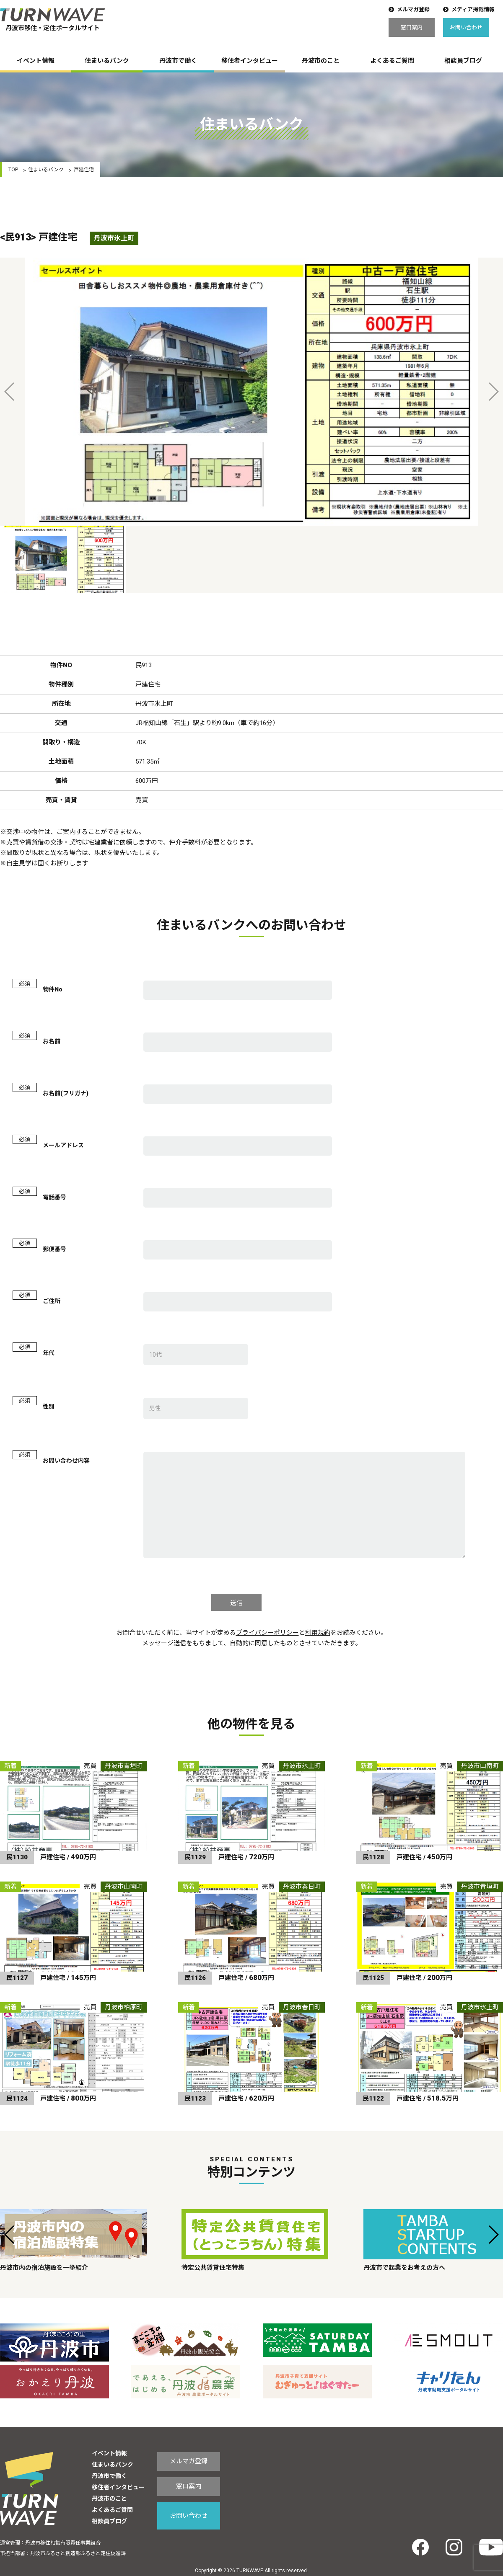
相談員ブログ (463, 61)
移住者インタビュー (249, 61)
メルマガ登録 (413, 9)
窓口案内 (412, 27)
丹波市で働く (178, 61)
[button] (10, 2234)
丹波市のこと (321, 61)
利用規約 (317, 1632)
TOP (13, 170)
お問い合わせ (466, 27)
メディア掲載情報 (473, 9)
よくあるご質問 (392, 61)
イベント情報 (35, 61)
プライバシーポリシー (267, 1632)
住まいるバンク (107, 61)
